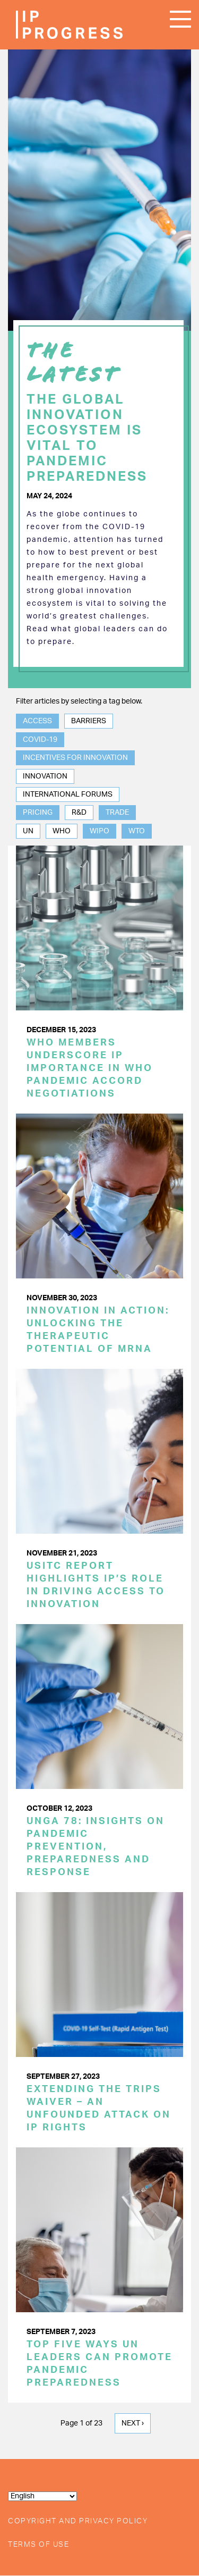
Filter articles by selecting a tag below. (79, 701)
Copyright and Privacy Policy (78, 2521)
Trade (117, 812)
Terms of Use (38, 2544)
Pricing (38, 812)
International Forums (68, 794)
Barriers (88, 721)
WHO (62, 831)
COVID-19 (40, 739)
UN (28, 831)
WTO (136, 831)
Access (37, 721)
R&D (79, 812)
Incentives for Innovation (75, 758)
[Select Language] (42, 2496)
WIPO (99, 831)
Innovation (45, 776)
